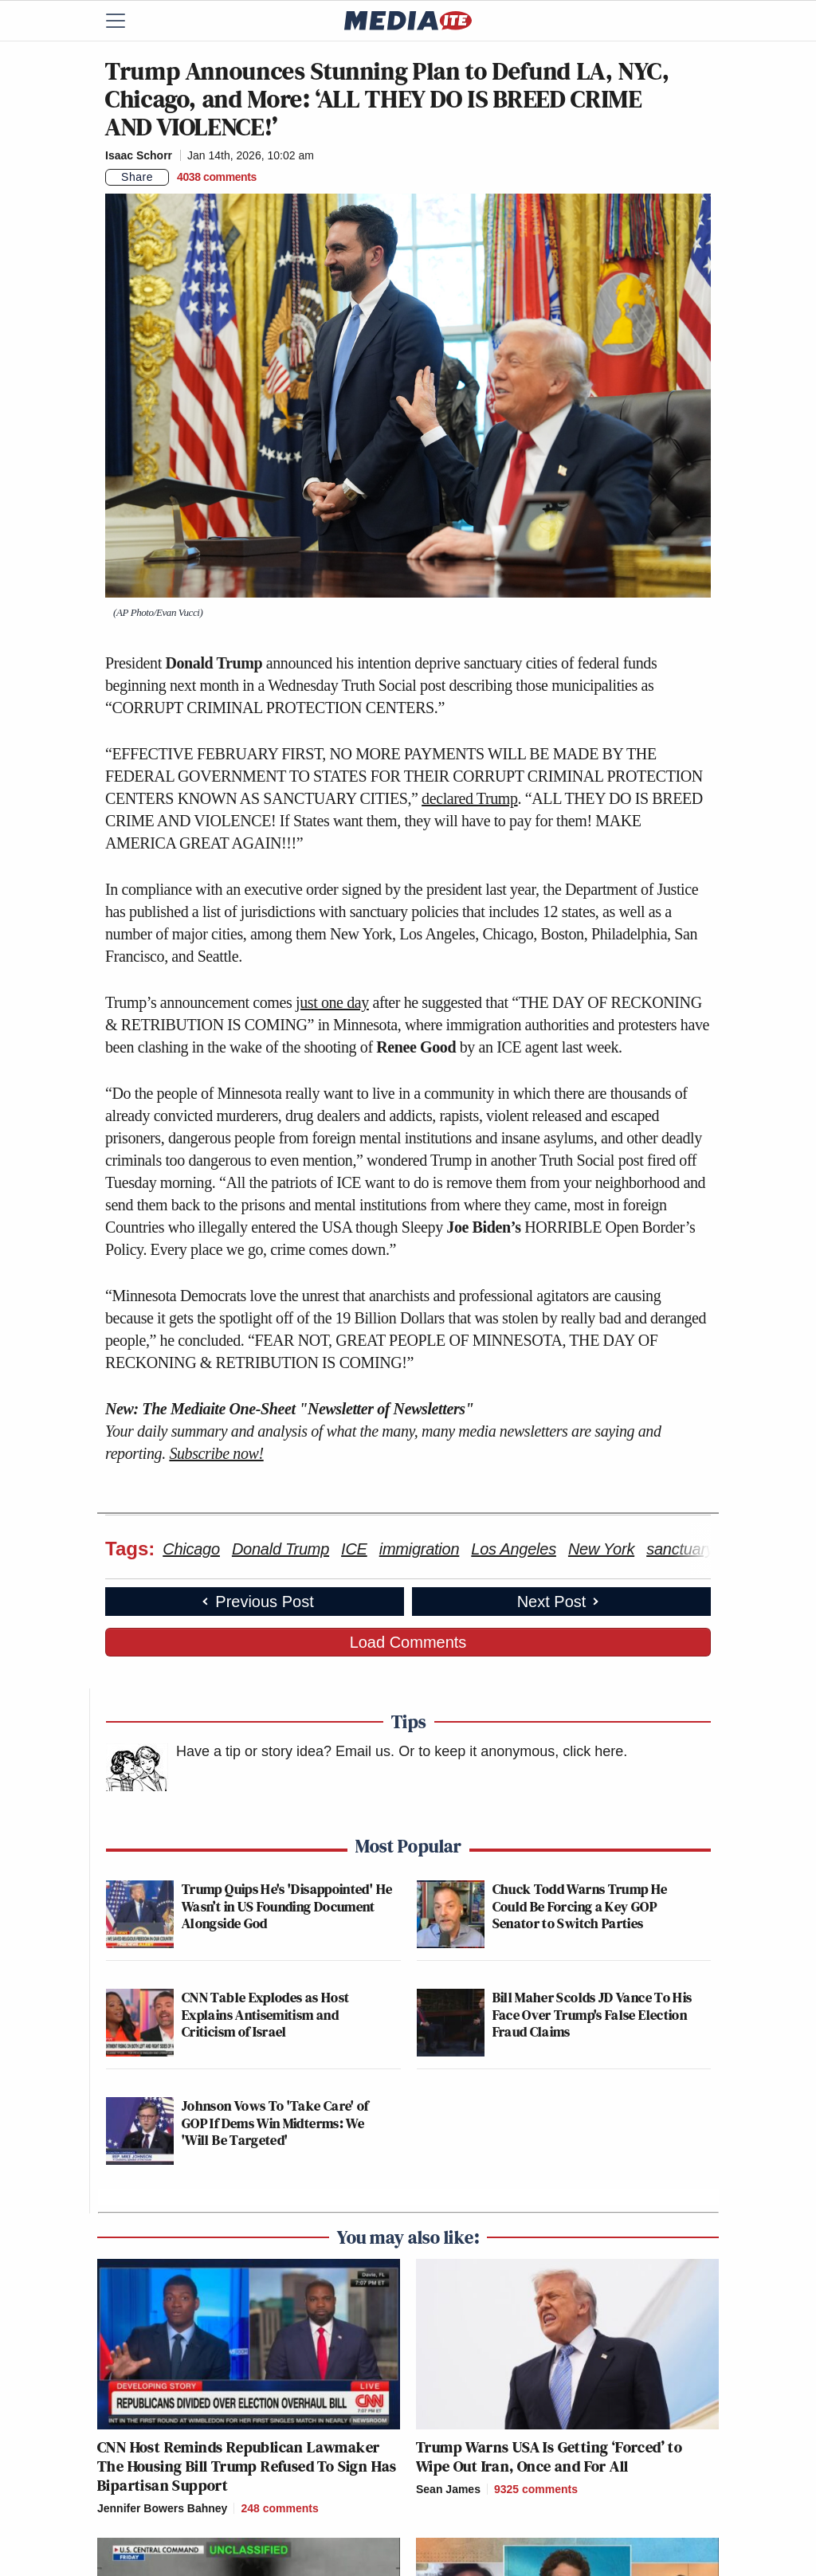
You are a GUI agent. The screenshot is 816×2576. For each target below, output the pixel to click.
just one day (332, 1002)
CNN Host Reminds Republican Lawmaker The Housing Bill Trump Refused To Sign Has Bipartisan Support (247, 2466)
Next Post (559, 1601)
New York (601, 1549)
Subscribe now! (216, 1453)
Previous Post (256, 1601)
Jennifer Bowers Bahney (162, 2508)
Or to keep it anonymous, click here (510, 1751)
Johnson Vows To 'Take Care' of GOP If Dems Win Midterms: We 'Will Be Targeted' (275, 2123)
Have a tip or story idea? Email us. (285, 1751)
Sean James (448, 2489)
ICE (354, 1549)
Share (137, 177)
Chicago (191, 1549)
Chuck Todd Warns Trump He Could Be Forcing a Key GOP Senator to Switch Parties (580, 1906)
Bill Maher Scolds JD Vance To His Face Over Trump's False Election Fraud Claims (592, 2014)
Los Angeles (513, 1549)
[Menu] (125, 21)
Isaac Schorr (138, 155)
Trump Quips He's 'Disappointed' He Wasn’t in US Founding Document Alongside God (287, 1906)
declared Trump (470, 798)
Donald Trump (280, 1549)
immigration (419, 1549)
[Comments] (217, 176)
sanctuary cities (699, 1549)
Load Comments (408, 1642)
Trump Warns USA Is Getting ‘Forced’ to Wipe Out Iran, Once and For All (549, 2456)
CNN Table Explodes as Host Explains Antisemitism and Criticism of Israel (265, 2014)
